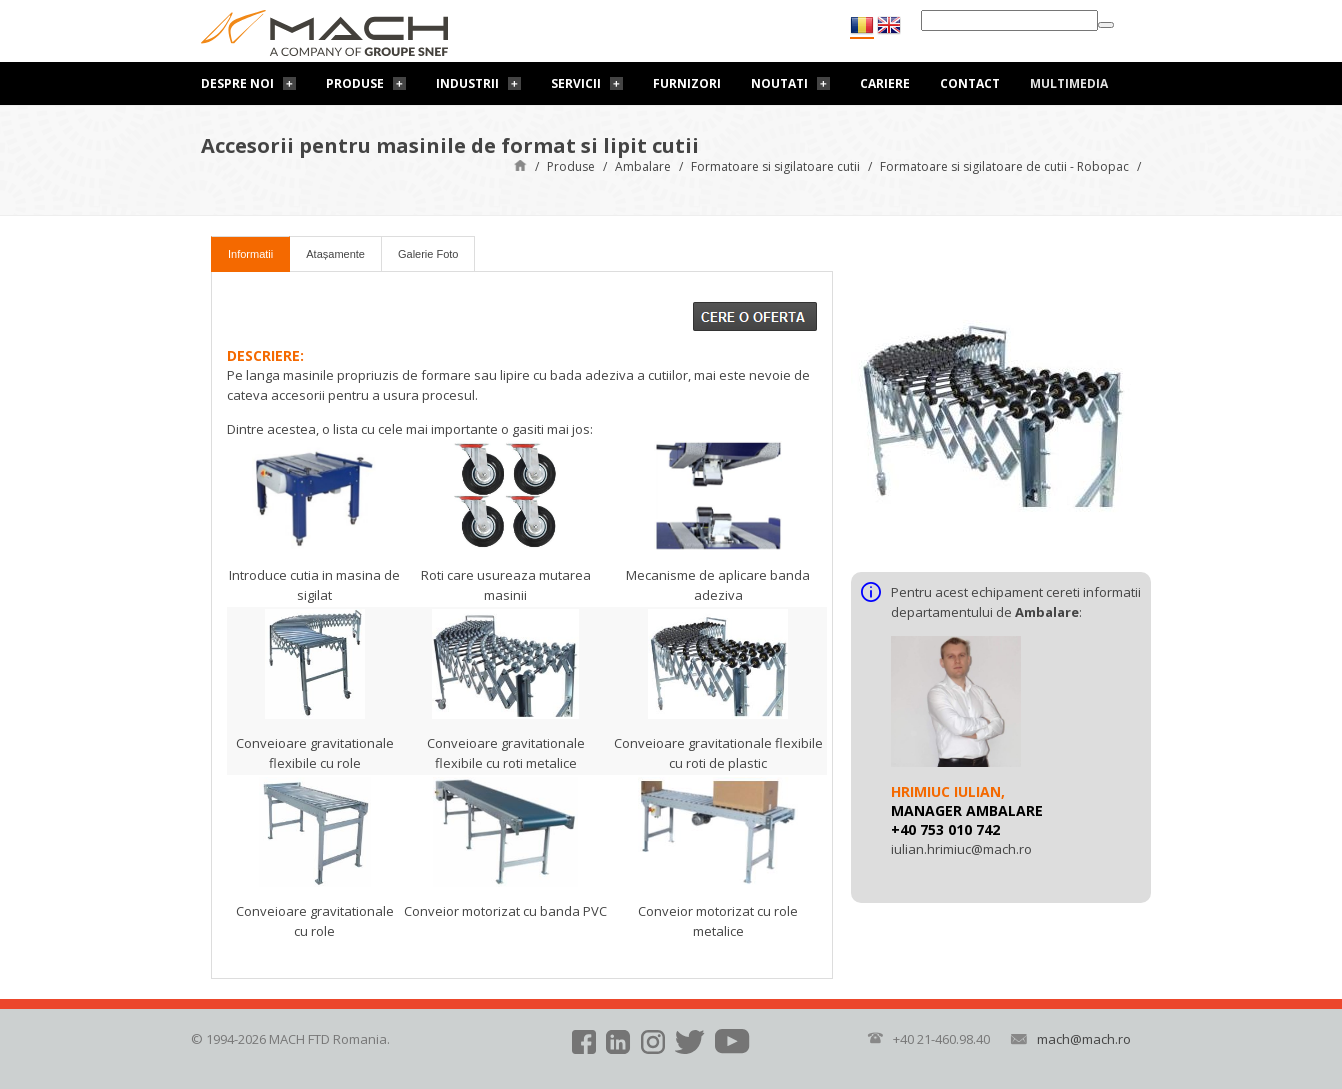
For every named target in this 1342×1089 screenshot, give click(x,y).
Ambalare (643, 166)
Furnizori (687, 83)
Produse (355, 83)
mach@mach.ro (1084, 1039)
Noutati (779, 83)
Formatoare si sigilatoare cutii (775, 166)
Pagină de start (520, 164)
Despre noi (237, 83)
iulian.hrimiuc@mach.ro (961, 849)
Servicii (576, 83)
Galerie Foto (428, 254)
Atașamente (335, 254)
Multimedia (1069, 83)
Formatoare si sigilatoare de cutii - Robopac (1004, 166)
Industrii (467, 83)
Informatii (250, 254)
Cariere (885, 83)
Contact (970, 83)
